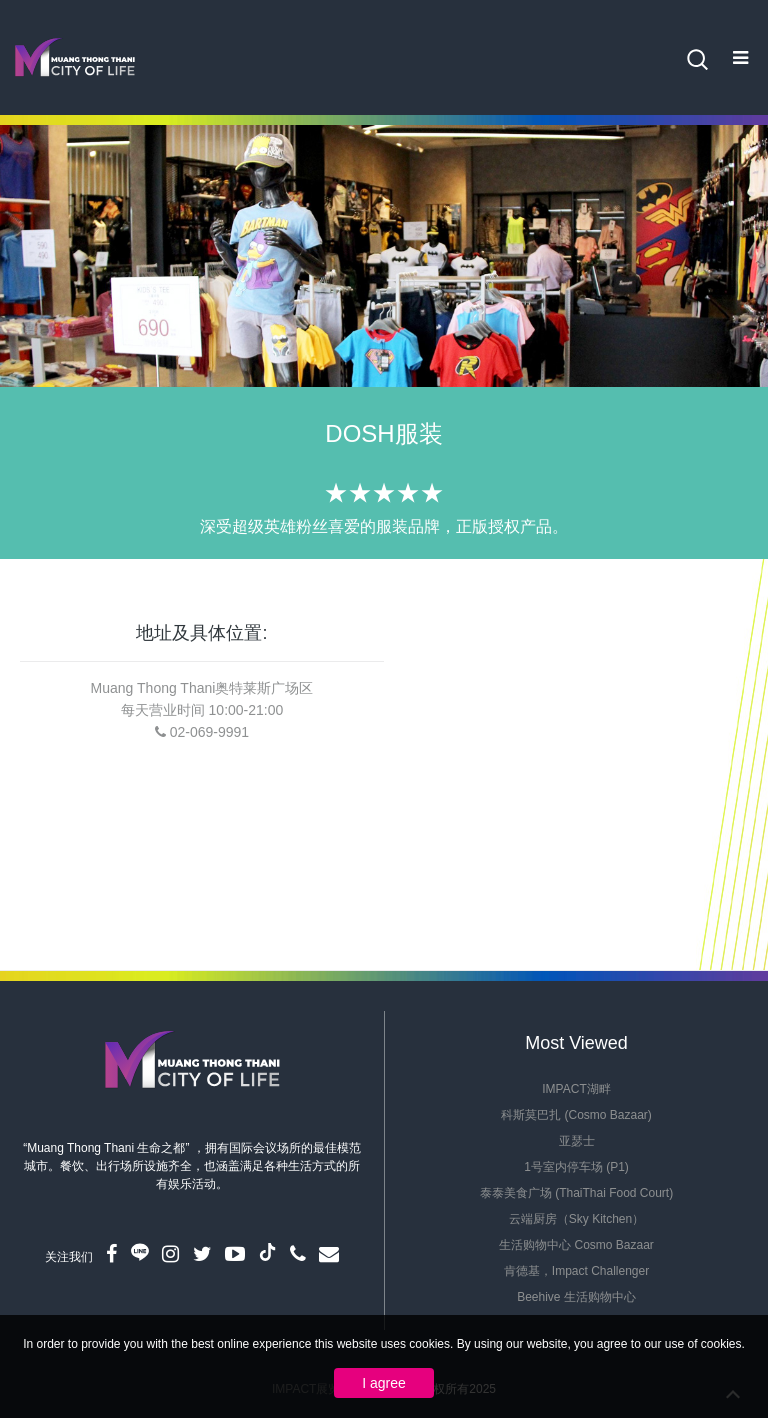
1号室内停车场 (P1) (576, 1167)
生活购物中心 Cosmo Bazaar (576, 1245)
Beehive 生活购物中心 (576, 1297)
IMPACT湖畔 (576, 1089)
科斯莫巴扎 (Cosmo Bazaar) (576, 1115)
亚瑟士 (577, 1141)
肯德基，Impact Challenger (576, 1271)
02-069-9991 (209, 732)
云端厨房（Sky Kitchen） (576, 1219)
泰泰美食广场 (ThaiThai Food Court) (576, 1193)
